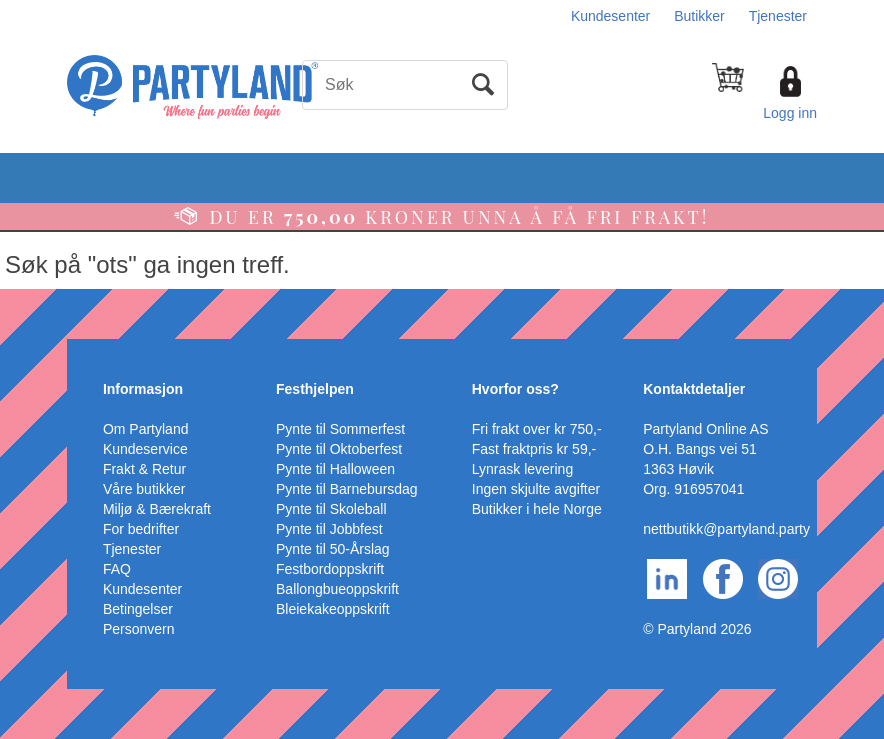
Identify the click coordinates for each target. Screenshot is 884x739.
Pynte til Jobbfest (329, 529)
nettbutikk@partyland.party (726, 529)
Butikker (699, 16)
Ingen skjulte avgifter (536, 489)
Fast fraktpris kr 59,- (534, 449)
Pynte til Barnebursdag (347, 489)
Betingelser (138, 609)
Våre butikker (144, 489)
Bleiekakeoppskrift (333, 609)
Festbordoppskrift (330, 569)
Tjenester (778, 16)
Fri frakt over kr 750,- (537, 429)
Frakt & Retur (144, 469)
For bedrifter (141, 529)
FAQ (117, 569)
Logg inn (790, 113)
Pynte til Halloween (335, 469)
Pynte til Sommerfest (340, 429)
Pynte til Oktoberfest (339, 449)
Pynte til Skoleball (331, 509)
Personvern (139, 629)
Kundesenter (610, 16)
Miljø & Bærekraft (157, 509)
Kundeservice (145, 449)
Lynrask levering (522, 469)
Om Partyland (146, 429)
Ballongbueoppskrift (337, 589)
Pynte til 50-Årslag (333, 549)
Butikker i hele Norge (537, 509)
